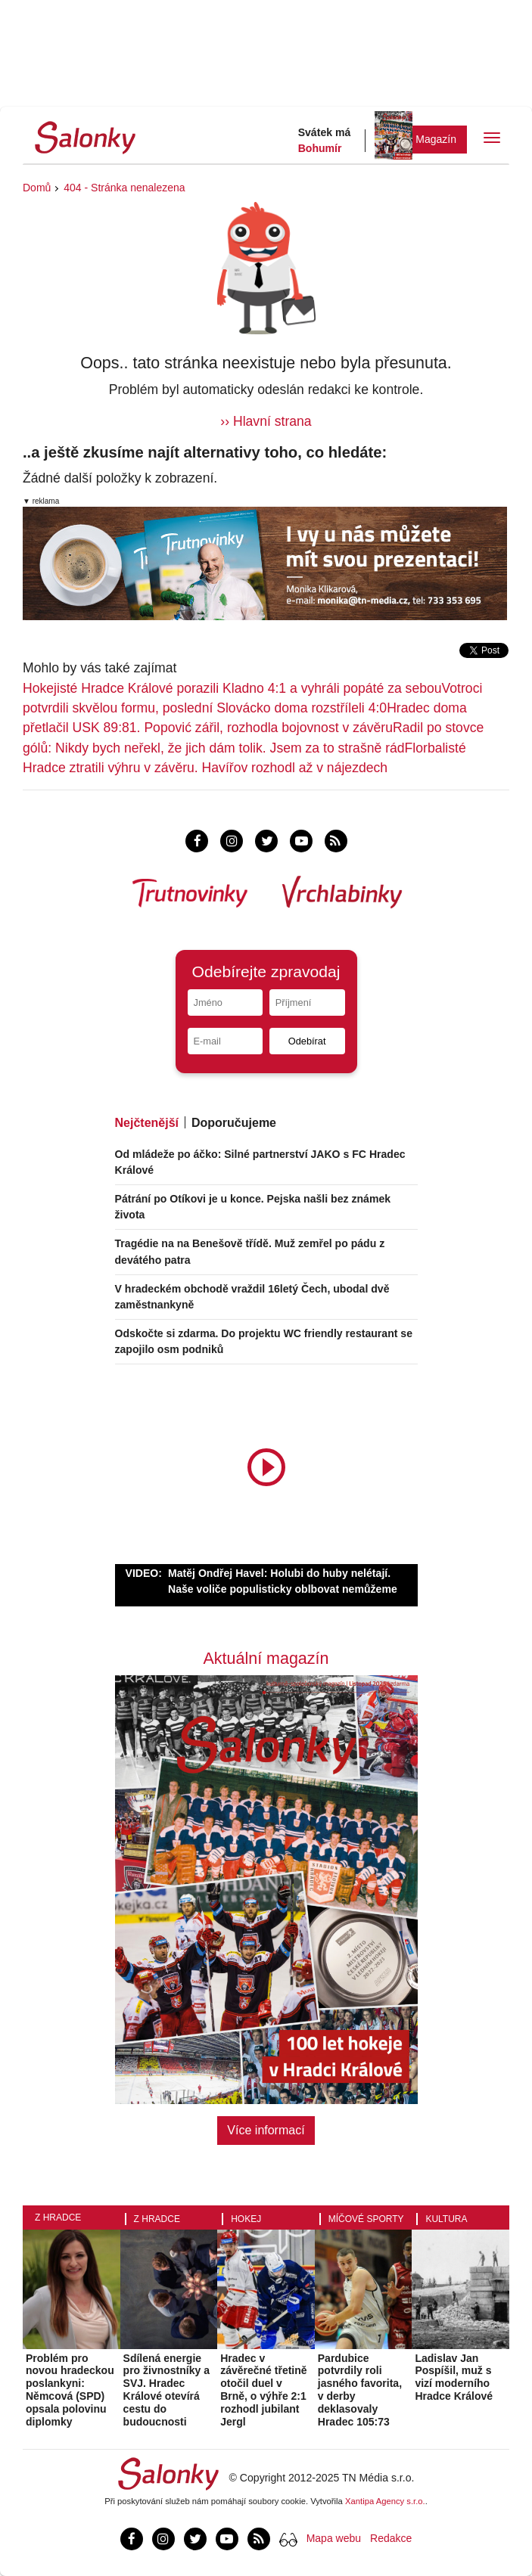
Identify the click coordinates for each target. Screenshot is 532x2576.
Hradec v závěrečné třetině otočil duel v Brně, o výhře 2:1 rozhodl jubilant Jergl (263, 2390)
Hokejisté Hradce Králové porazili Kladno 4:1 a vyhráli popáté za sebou (232, 688)
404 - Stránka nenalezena (124, 188)
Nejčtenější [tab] (147, 1122)
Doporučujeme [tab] (233, 1122)
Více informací (265, 2130)
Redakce (391, 2538)
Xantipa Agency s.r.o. (385, 2501)
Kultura (446, 2219)
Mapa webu (333, 2538)
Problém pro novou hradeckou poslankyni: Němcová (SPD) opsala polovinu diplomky (70, 2390)
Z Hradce (58, 2217)
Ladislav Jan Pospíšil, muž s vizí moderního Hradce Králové (454, 2377)
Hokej (246, 2219)
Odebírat (307, 1041)
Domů (37, 188)
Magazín (435, 139)
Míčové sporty (366, 2219)
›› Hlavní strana (265, 421)
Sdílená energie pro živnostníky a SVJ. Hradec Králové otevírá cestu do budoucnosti (166, 2390)
